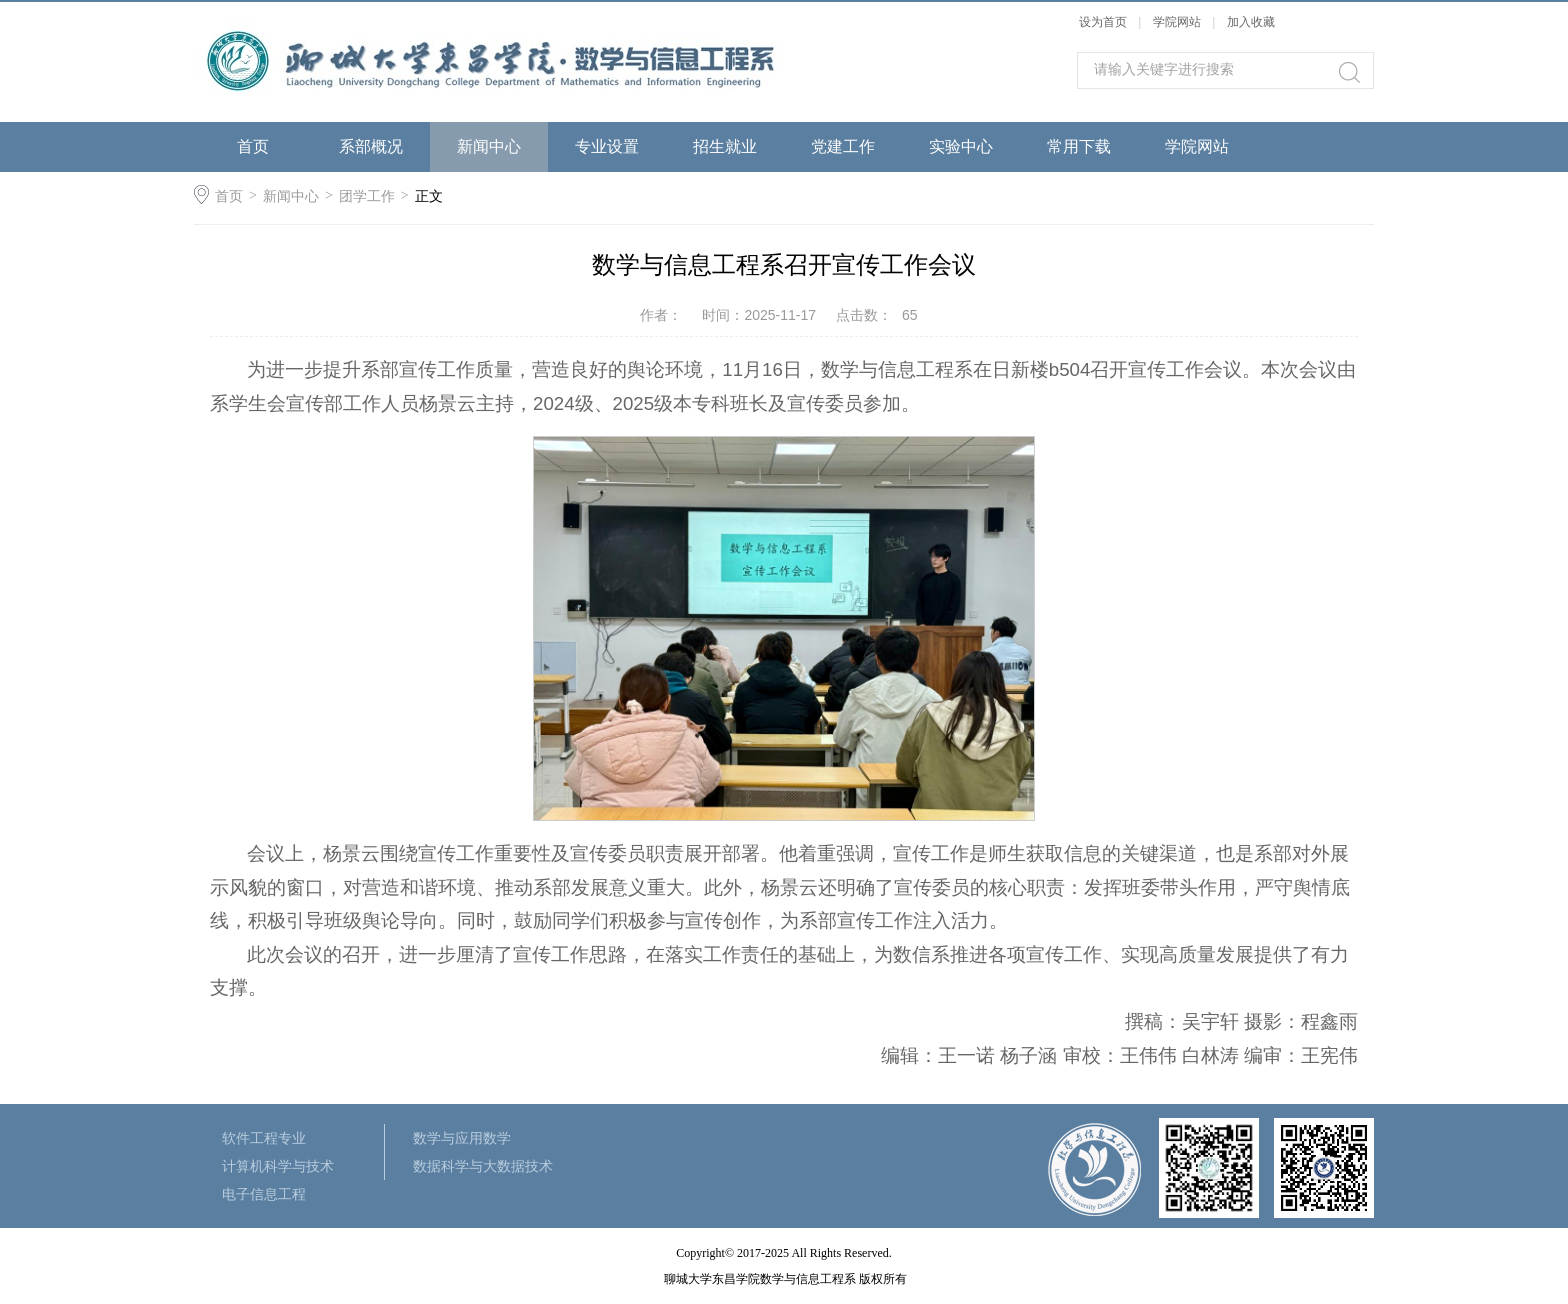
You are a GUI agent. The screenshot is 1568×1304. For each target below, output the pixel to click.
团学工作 (367, 196)
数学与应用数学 (462, 1138)
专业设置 (607, 146)
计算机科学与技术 (278, 1166)
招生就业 (725, 146)
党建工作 (843, 146)
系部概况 (371, 146)
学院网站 (1178, 22)
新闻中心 (489, 146)
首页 (253, 146)
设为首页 (1103, 22)
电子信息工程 (264, 1194)
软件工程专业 (264, 1138)
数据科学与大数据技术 (483, 1166)
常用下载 (1079, 146)
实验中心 (961, 146)
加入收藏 (1251, 22)
